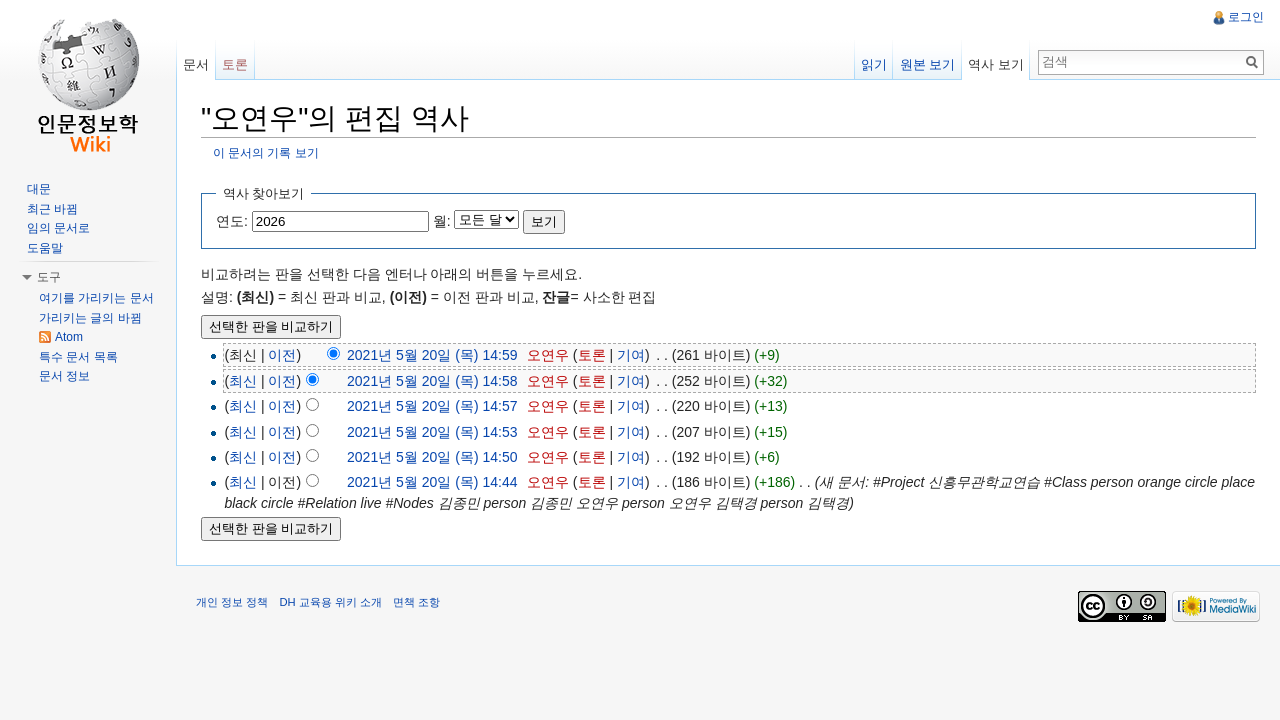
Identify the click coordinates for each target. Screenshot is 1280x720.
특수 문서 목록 (78, 357)
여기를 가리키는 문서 (96, 298)
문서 (196, 64)
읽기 (874, 64)
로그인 (1246, 17)
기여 (631, 355)
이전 (282, 355)
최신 (243, 381)
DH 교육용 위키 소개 (330, 602)
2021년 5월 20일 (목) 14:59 (432, 355)
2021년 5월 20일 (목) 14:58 (432, 381)
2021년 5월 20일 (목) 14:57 (432, 406)
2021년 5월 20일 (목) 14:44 (432, 482)
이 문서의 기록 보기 (266, 152)
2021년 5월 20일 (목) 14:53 (432, 432)
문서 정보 (64, 376)
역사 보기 (996, 64)
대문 (39, 189)
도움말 (45, 248)
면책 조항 (416, 602)
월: (442, 221)
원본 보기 (928, 64)
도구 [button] (49, 277)
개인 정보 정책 (232, 602)
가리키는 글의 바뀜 (90, 318)
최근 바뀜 (52, 209)
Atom (69, 337)
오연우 (548, 355)
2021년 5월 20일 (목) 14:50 (432, 457)
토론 (592, 355)
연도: (232, 221)
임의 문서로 (58, 228)
